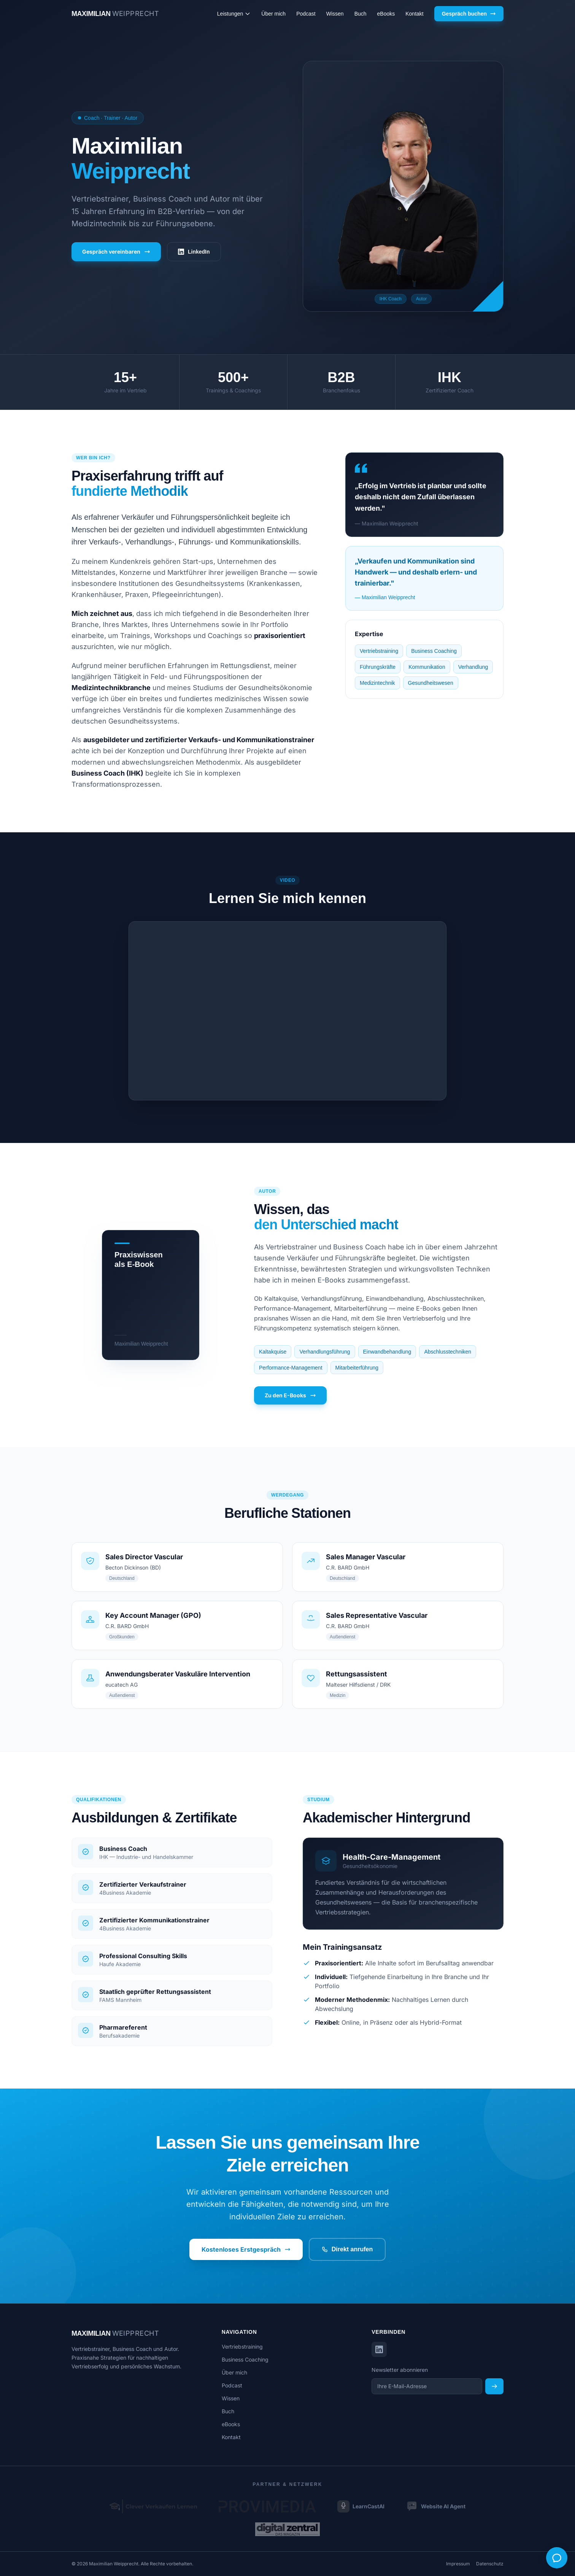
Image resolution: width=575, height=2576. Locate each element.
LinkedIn (194, 252)
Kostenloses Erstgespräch (246, 2249)
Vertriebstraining (242, 2346)
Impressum (458, 2563)
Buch (360, 14)
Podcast (306, 14)
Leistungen (234, 14)
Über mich (273, 14)
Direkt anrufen (347, 2249)
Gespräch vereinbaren (116, 251)
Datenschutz (490, 2563)
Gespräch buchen (469, 14)
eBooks (386, 14)
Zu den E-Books (290, 1395)
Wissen (335, 14)
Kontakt (414, 14)
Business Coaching (245, 2359)
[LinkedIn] (379, 2349)
